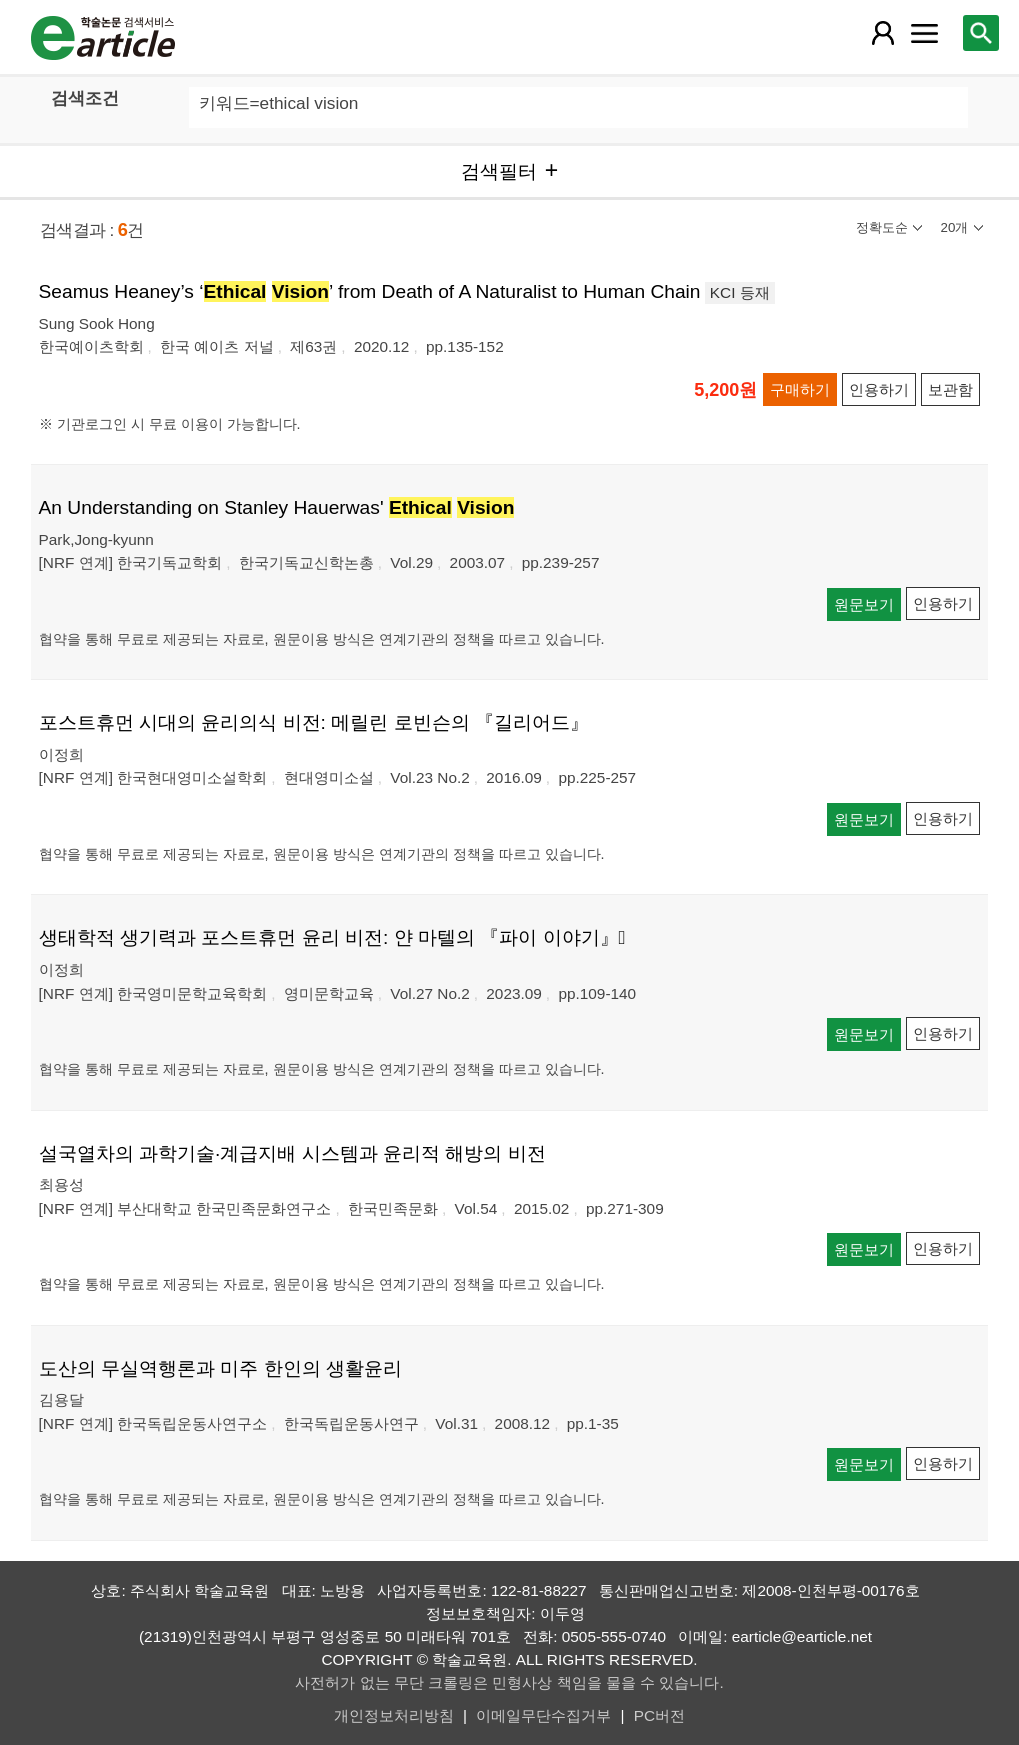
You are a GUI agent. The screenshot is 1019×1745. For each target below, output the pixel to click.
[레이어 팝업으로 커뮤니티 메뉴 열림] (924, 33)
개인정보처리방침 (394, 1715)
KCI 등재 (740, 292)
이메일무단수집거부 (543, 1715)
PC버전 (659, 1715)
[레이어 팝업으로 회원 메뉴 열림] (883, 33)
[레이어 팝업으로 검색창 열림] (981, 33)
